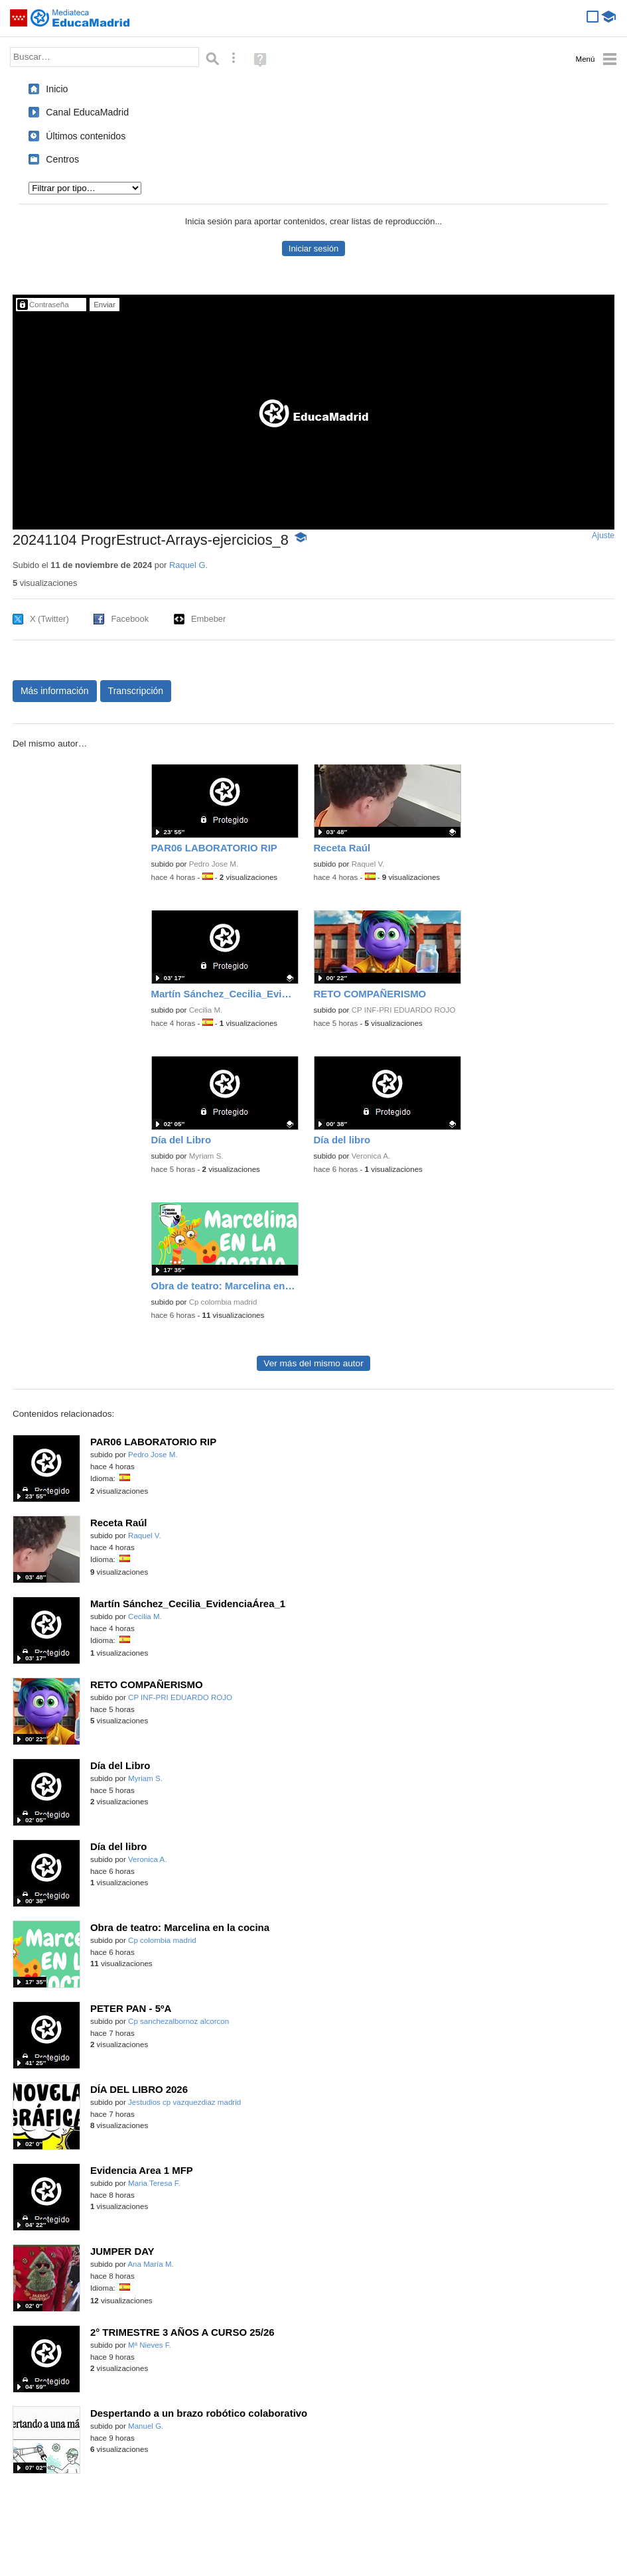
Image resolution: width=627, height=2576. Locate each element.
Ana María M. (150, 2264)
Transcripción (136, 690)
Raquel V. (368, 864)
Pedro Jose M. (213, 864)
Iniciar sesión (313, 248)
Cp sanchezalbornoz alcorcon (178, 2021)
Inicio (57, 89)
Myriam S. (206, 1156)
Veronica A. (371, 1156)
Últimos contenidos (85, 136)
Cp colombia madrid (223, 1302)
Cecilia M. (206, 1010)
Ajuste (603, 535)
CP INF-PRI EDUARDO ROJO (404, 1010)
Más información (55, 690)
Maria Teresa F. (154, 2183)
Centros (62, 159)
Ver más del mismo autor (313, 1363)
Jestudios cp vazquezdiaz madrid (184, 2102)
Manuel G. (145, 2426)
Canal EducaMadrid (87, 112)
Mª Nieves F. (149, 2345)
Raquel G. (188, 565)
